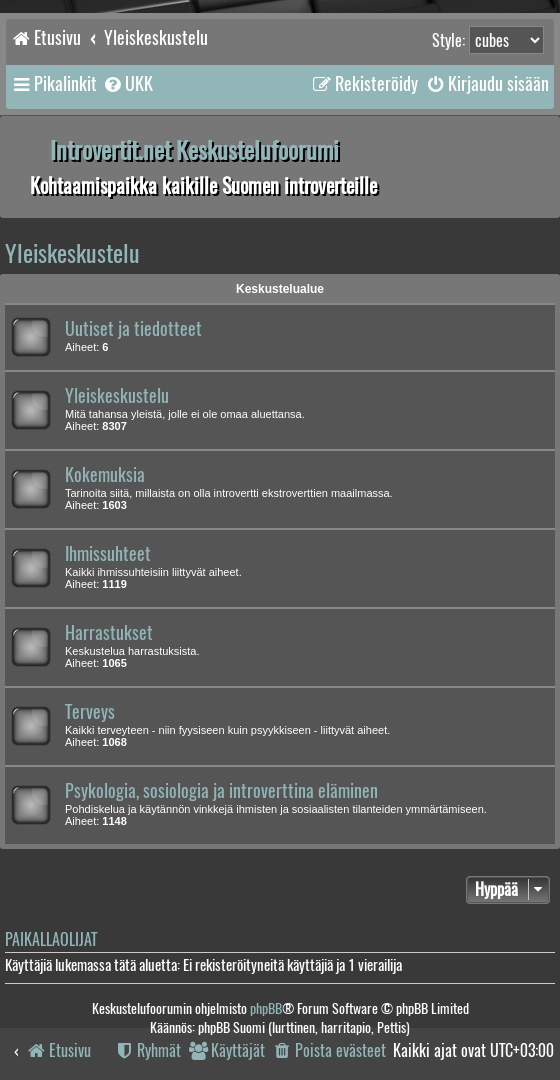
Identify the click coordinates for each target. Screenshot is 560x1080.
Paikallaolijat (51, 939)
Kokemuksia (105, 475)
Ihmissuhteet (108, 554)
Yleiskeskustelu (72, 253)
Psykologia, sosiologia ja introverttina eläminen (221, 791)
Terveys (90, 712)
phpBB (266, 1008)
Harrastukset (109, 633)
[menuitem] (127, 84)
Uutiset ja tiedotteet (133, 329)
